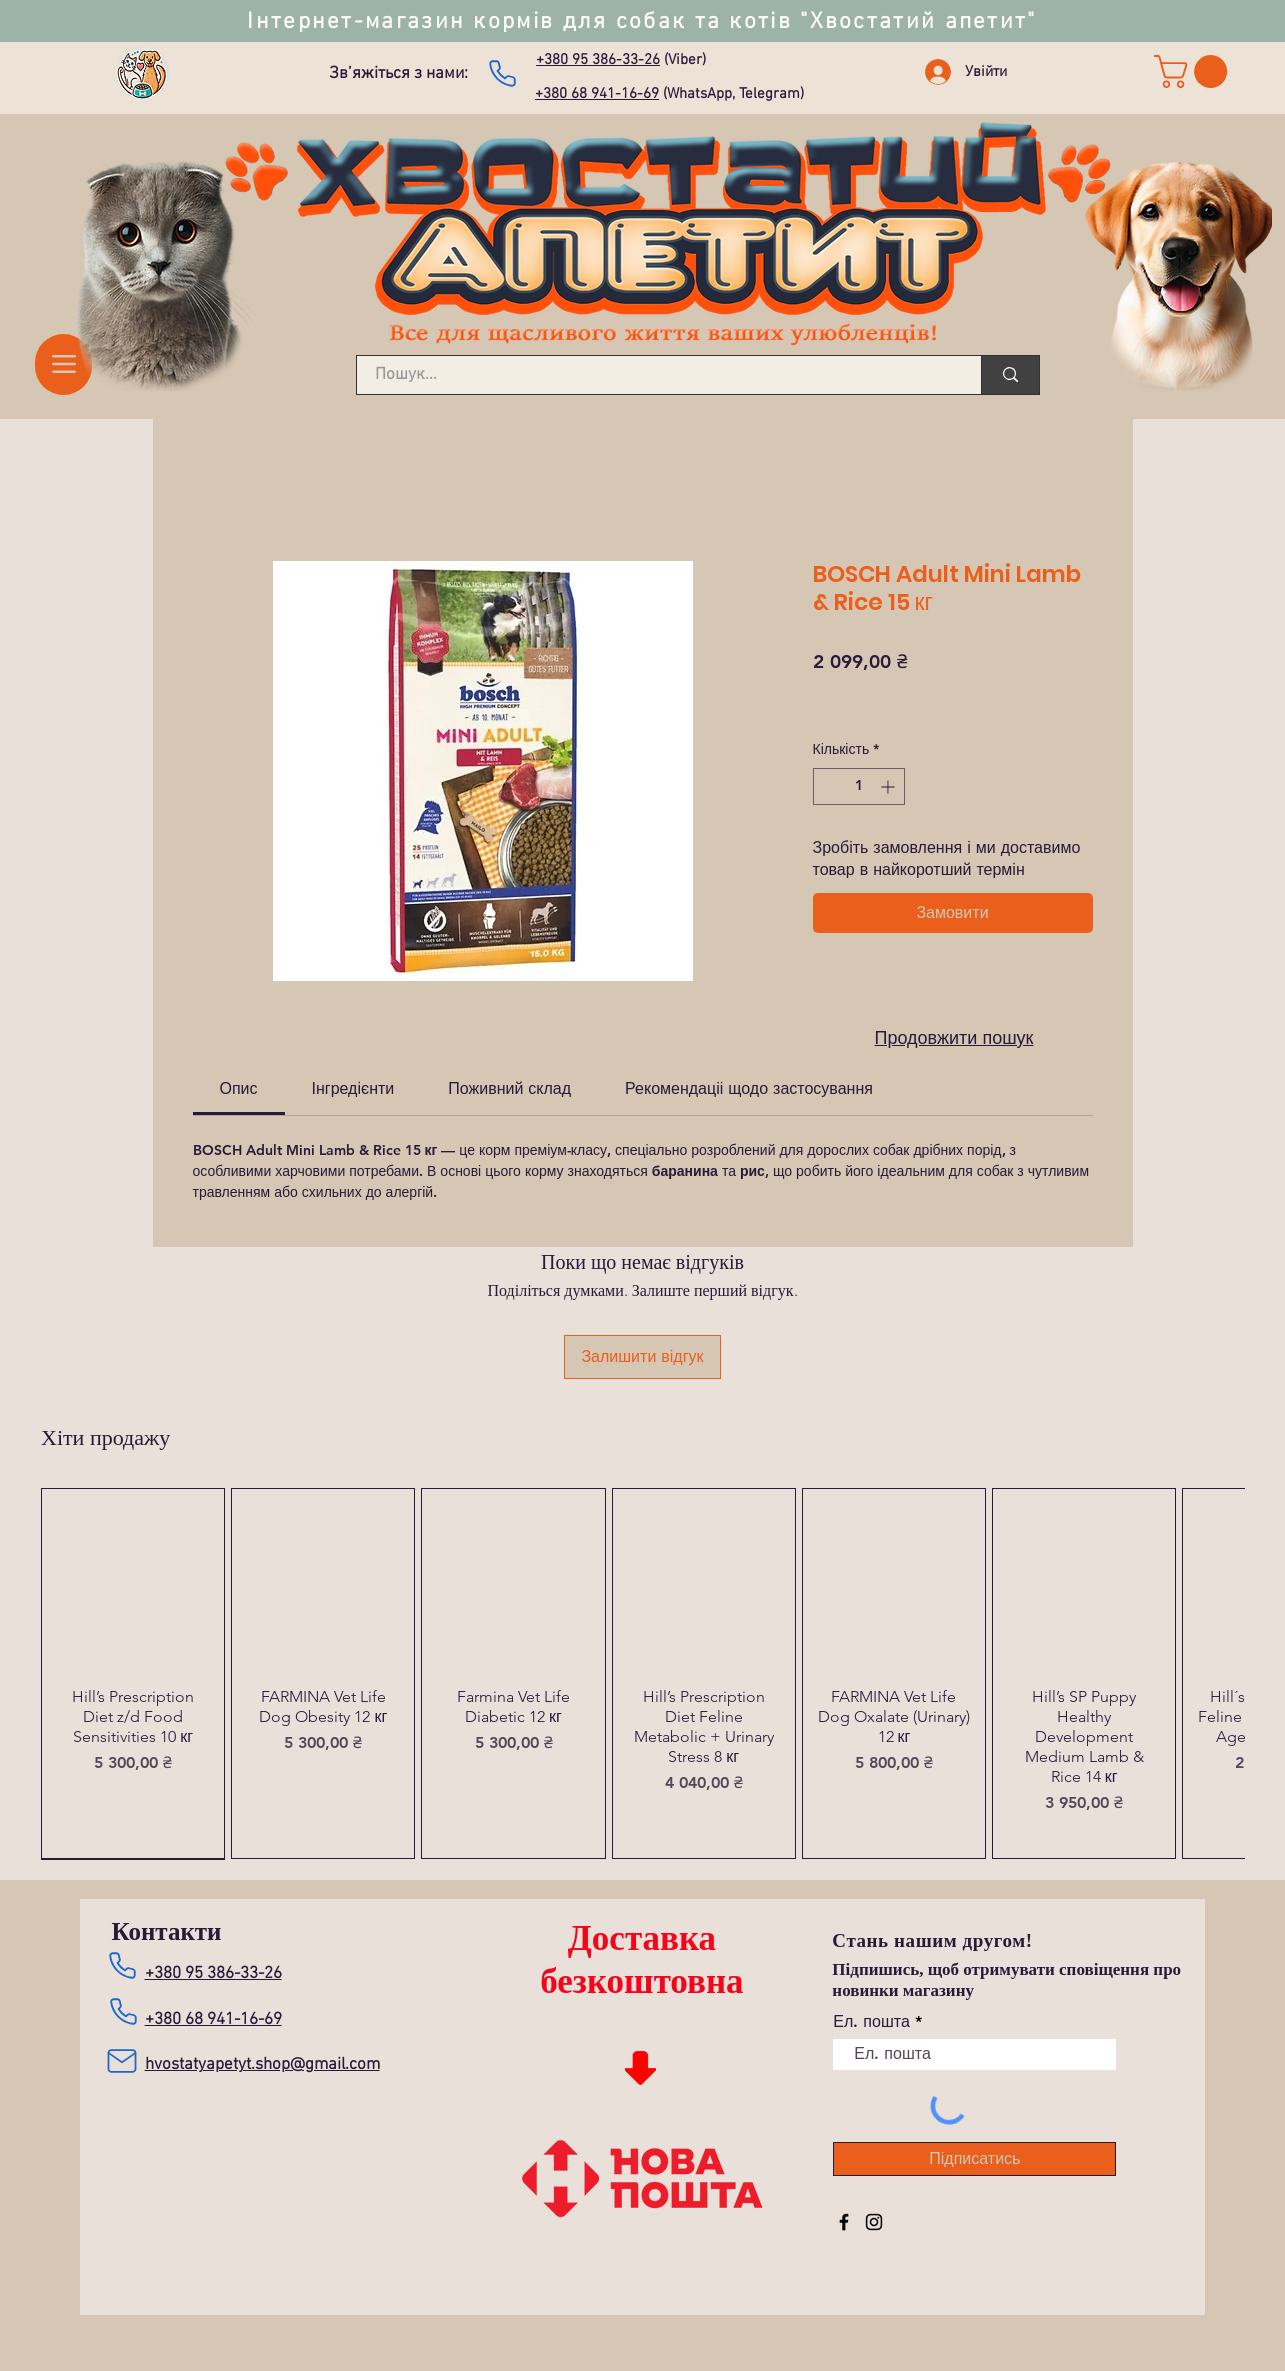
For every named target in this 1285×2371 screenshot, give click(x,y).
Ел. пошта (871, 2022)
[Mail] (122, 2060)
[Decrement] (828, 786)
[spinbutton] (859, 786)
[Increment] (889, 786)
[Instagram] (874, 2222)
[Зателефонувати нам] (502, 73)
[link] (1194, 71)
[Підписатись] (974, 2159)
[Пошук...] (657, 376)
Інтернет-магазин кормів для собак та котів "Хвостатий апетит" (641, 22)
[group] (642, 1673)
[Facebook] (844, 2222)
